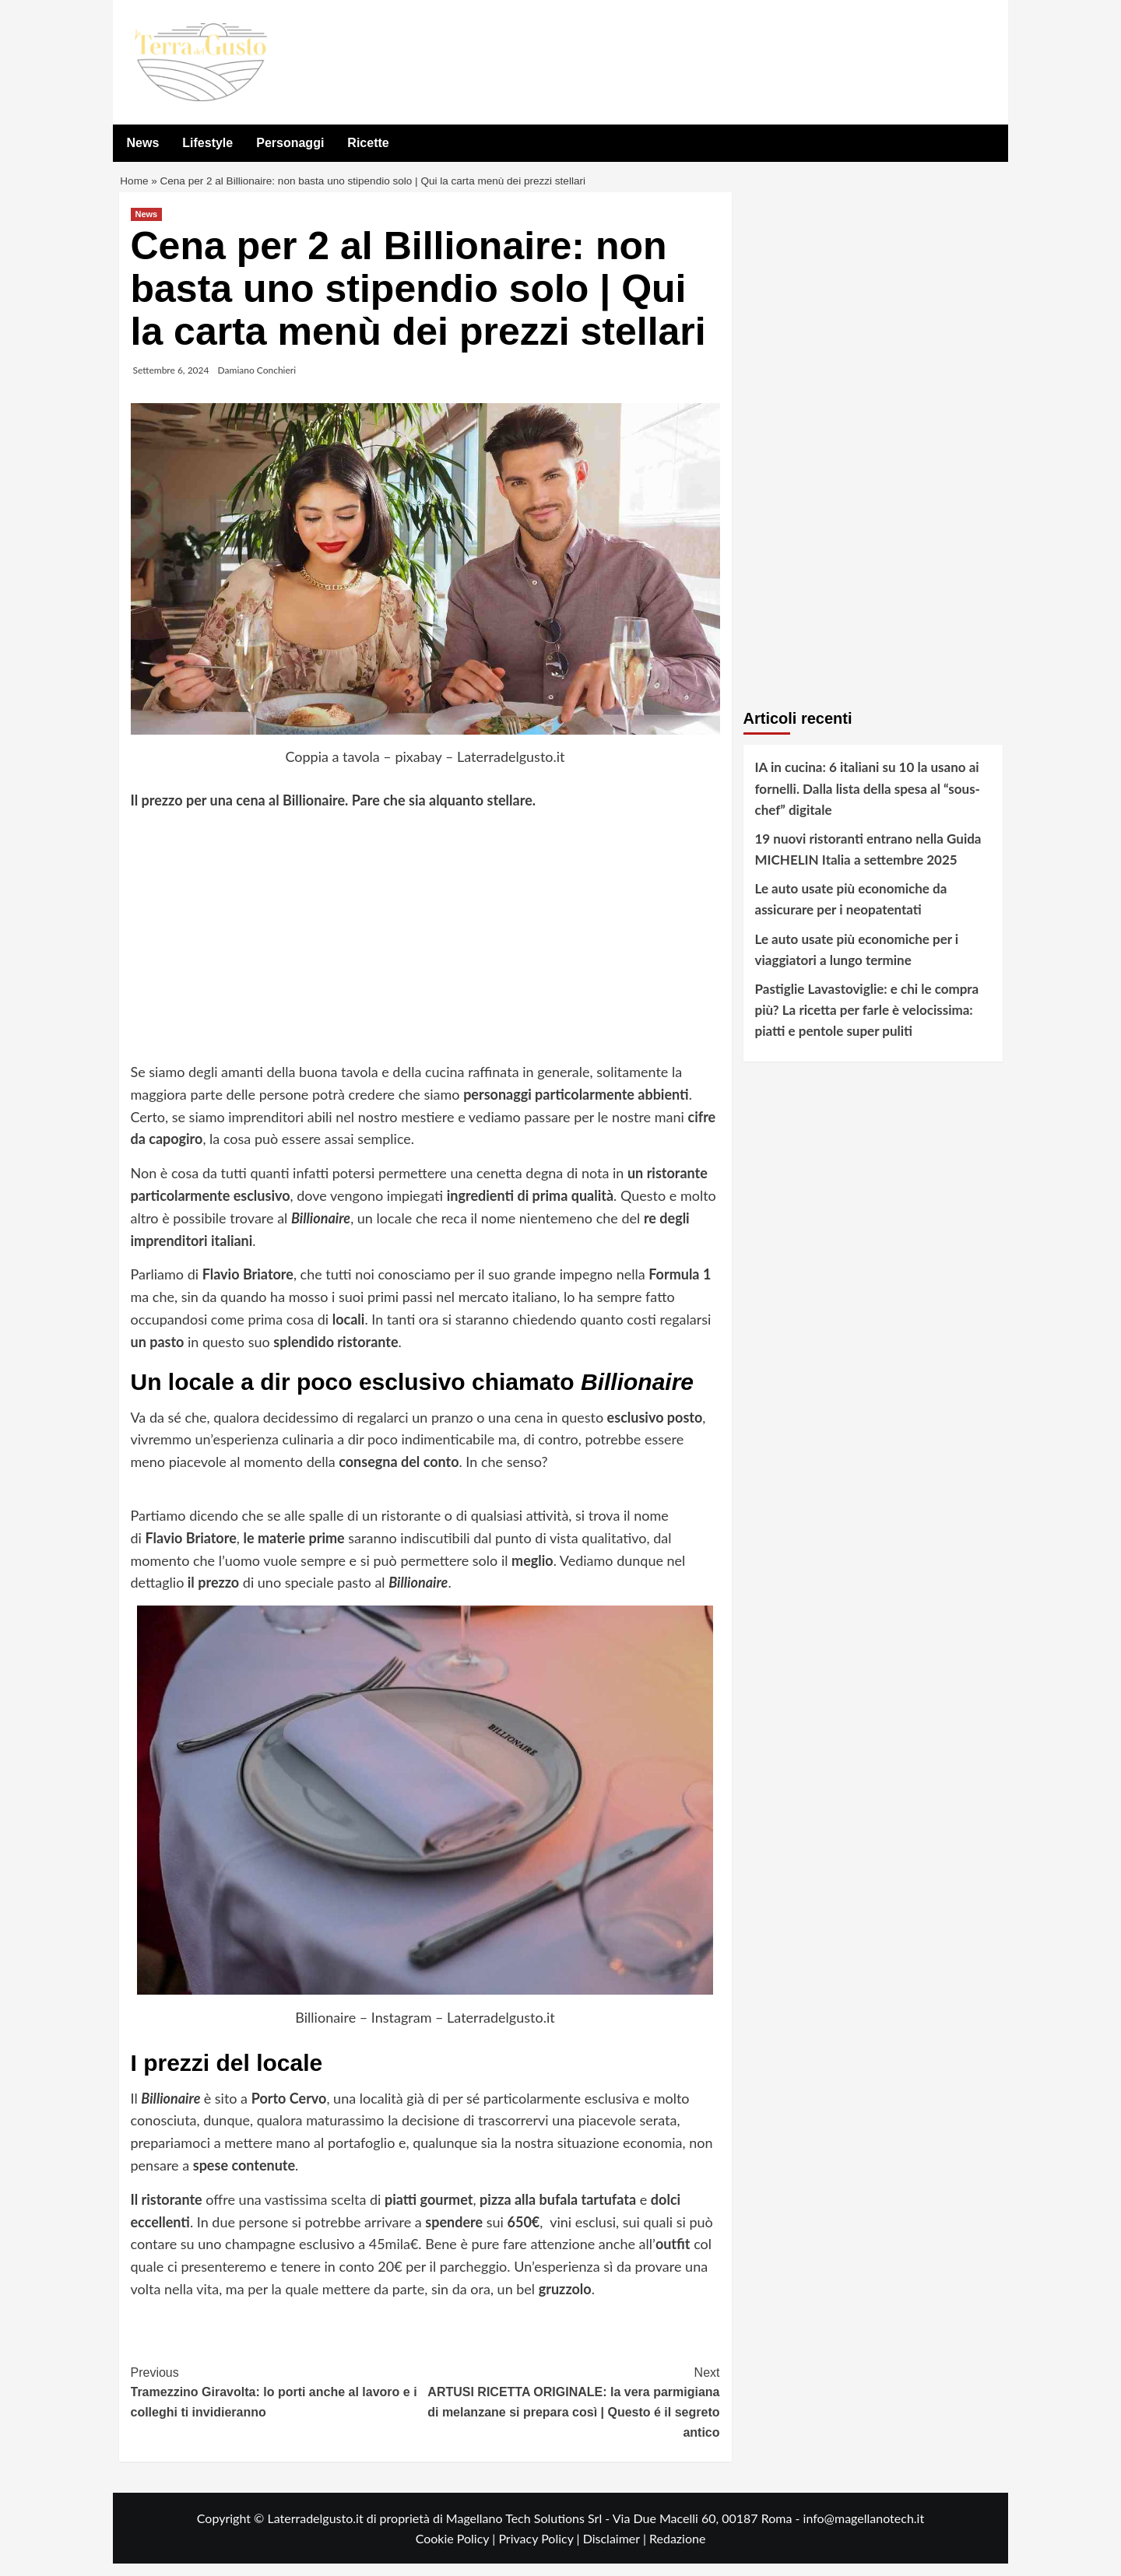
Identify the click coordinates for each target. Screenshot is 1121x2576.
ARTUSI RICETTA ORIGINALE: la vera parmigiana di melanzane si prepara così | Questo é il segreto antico (572, 2413)
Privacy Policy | (540, 2550)
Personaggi (290, 142)
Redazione (677, 2550)
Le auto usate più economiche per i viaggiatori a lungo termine (857, 962)
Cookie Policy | (457, 2550)
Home (136, 187)
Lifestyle (207, 142)
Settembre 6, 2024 (171, 382)
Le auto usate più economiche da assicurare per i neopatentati (851, 911)
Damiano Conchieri (257, 382)
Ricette (367, 142)
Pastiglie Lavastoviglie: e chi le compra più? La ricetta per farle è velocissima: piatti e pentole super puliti (867, 1022)
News (143, 142)
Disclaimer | (616, 2550)
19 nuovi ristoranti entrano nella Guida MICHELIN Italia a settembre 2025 (868, 861)
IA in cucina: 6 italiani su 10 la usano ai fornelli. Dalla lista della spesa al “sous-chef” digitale (867, 800)
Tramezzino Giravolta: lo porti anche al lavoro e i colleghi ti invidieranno (278, 2403)
